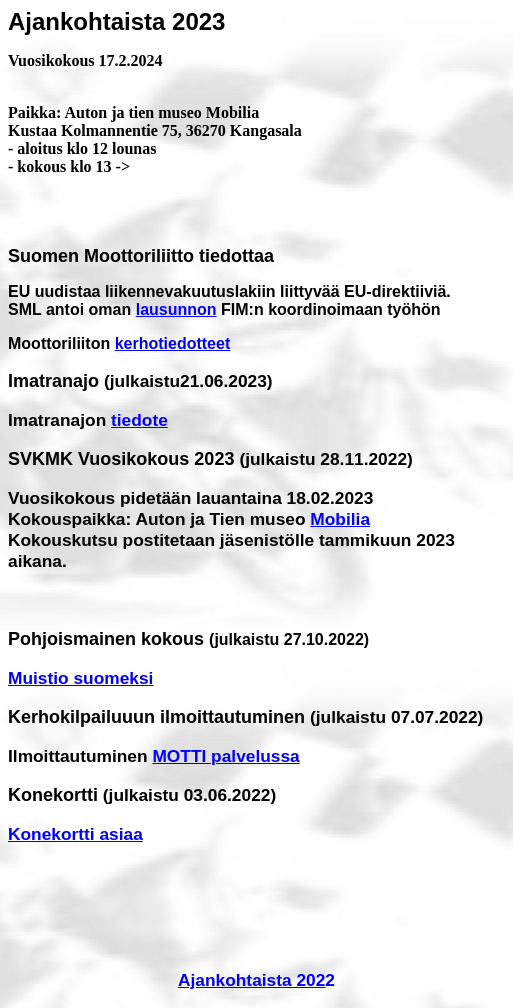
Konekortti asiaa (75, 834)
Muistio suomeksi (80, 678)
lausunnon (176, 309)
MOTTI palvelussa (225, 756)
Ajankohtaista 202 (251, 980)
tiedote (139, 420)
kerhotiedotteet (173, 343)
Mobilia (340, 519)
